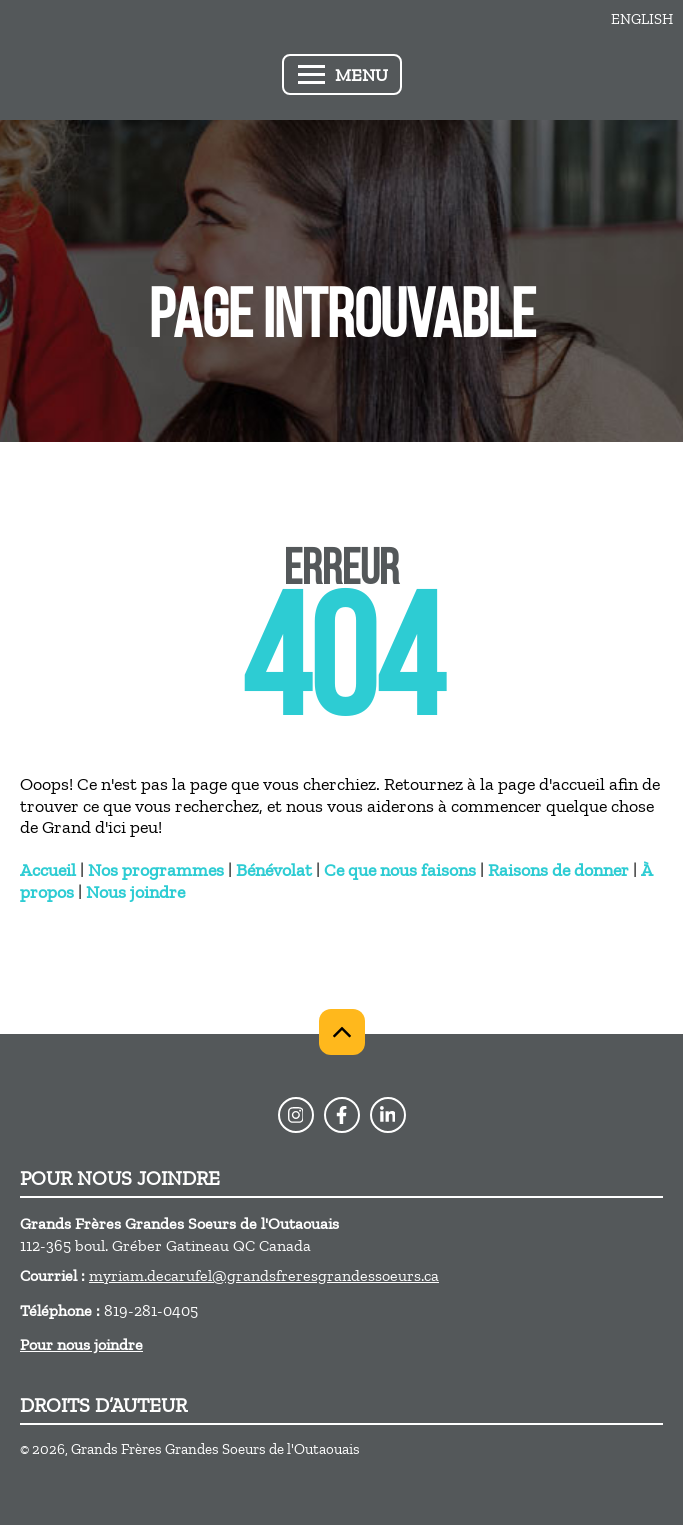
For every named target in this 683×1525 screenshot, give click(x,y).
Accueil (48, 870)
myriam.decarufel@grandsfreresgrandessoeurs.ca (264, 1275)
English (642, 19)
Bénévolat (274, 870)
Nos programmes (156, 870)
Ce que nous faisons (400, 870)
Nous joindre (135, 892)
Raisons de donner (558, 870)
